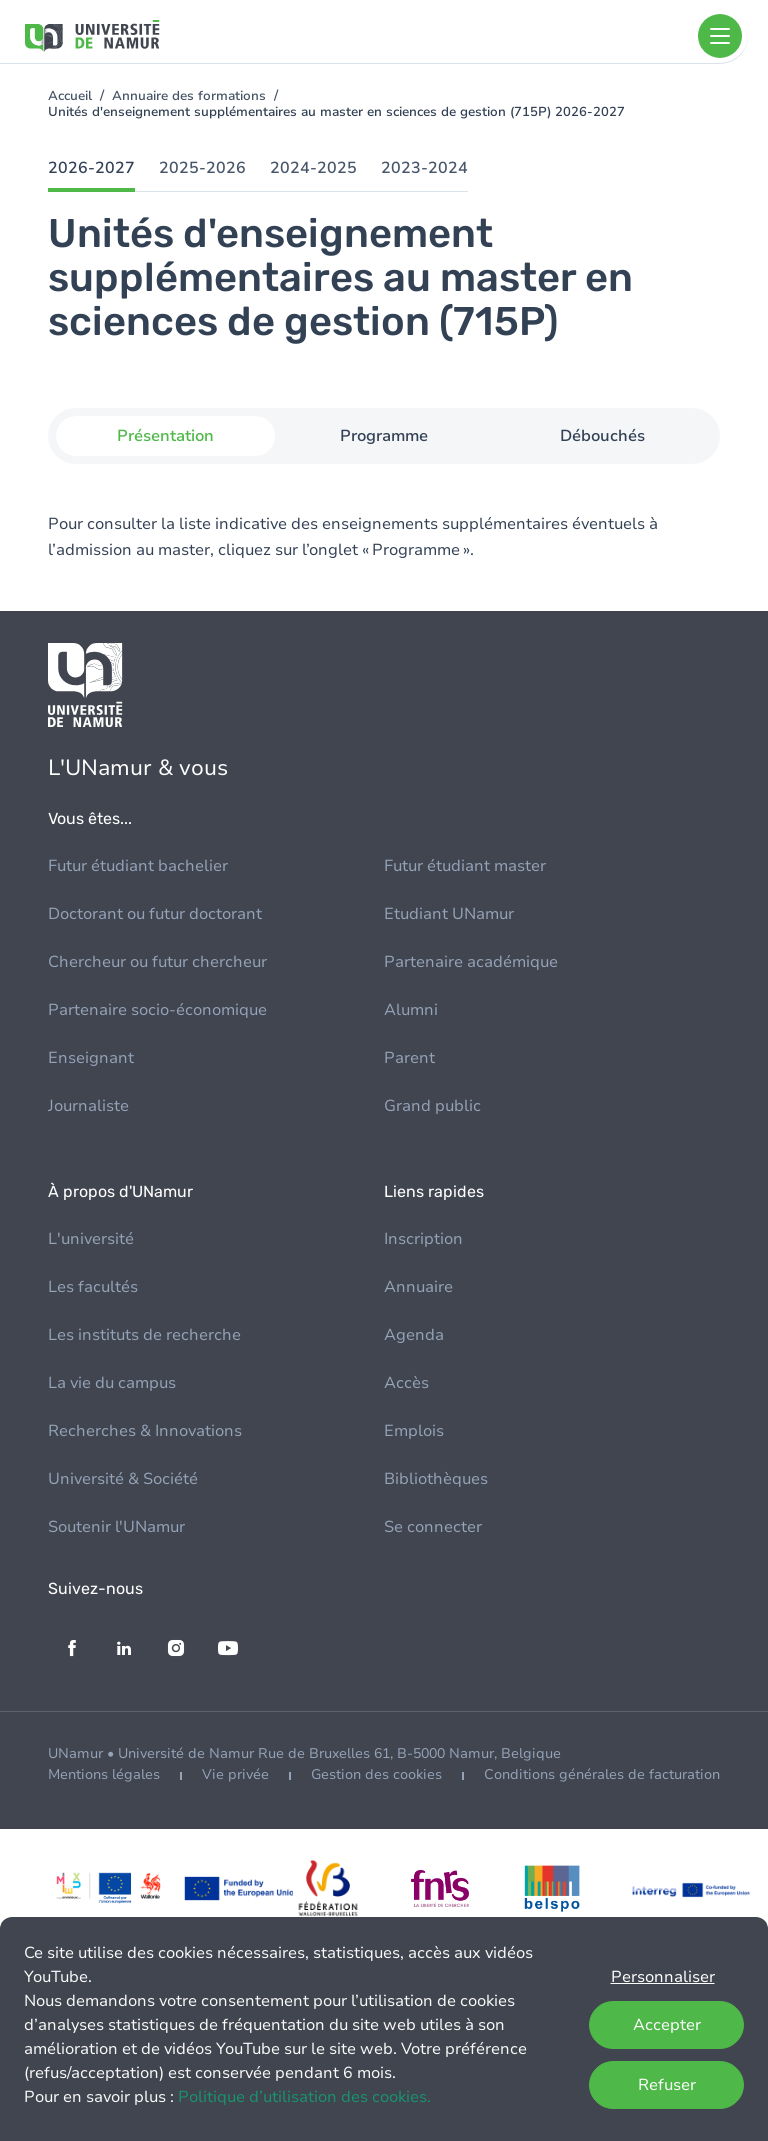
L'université (91, 1239)
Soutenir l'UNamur (116, 1527)
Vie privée (235, 1774)
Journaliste (88, 1106)
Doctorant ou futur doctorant (155, 914)
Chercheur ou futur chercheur (157, 962)
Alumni (411, 1010)
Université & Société (123, 1479)
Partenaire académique (471, 962)
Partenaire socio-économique (157, 1010)
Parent (409, 1058)
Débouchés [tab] (602, 436)
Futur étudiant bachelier (138, 866)
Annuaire (418, 1287)
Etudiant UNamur (449, 914)
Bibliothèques (436, 1479)
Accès (406, 1383)
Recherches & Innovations (145, 1431)
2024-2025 (313, 168)
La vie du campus (112, 1383)
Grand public (432, 1106)
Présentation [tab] (165, 436)
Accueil (70, 96)
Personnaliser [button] (663, 1977)
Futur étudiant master (465, 866)
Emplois (414, 1431)
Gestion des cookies (376, 1774)
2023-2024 (424, 168)
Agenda (414, 1335)
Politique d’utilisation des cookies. (304, 2097)
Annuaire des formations (189, 96)
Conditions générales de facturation (602, 1774)
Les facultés (93, 1287)
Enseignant (91, 1058)
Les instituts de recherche (144, 1335)
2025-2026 (202, 168)
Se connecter (433, 1527)
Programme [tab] (384, 436)
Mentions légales (104, 1774)
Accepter (667, 2025)
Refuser (667, 2085)
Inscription (423, 1239)
